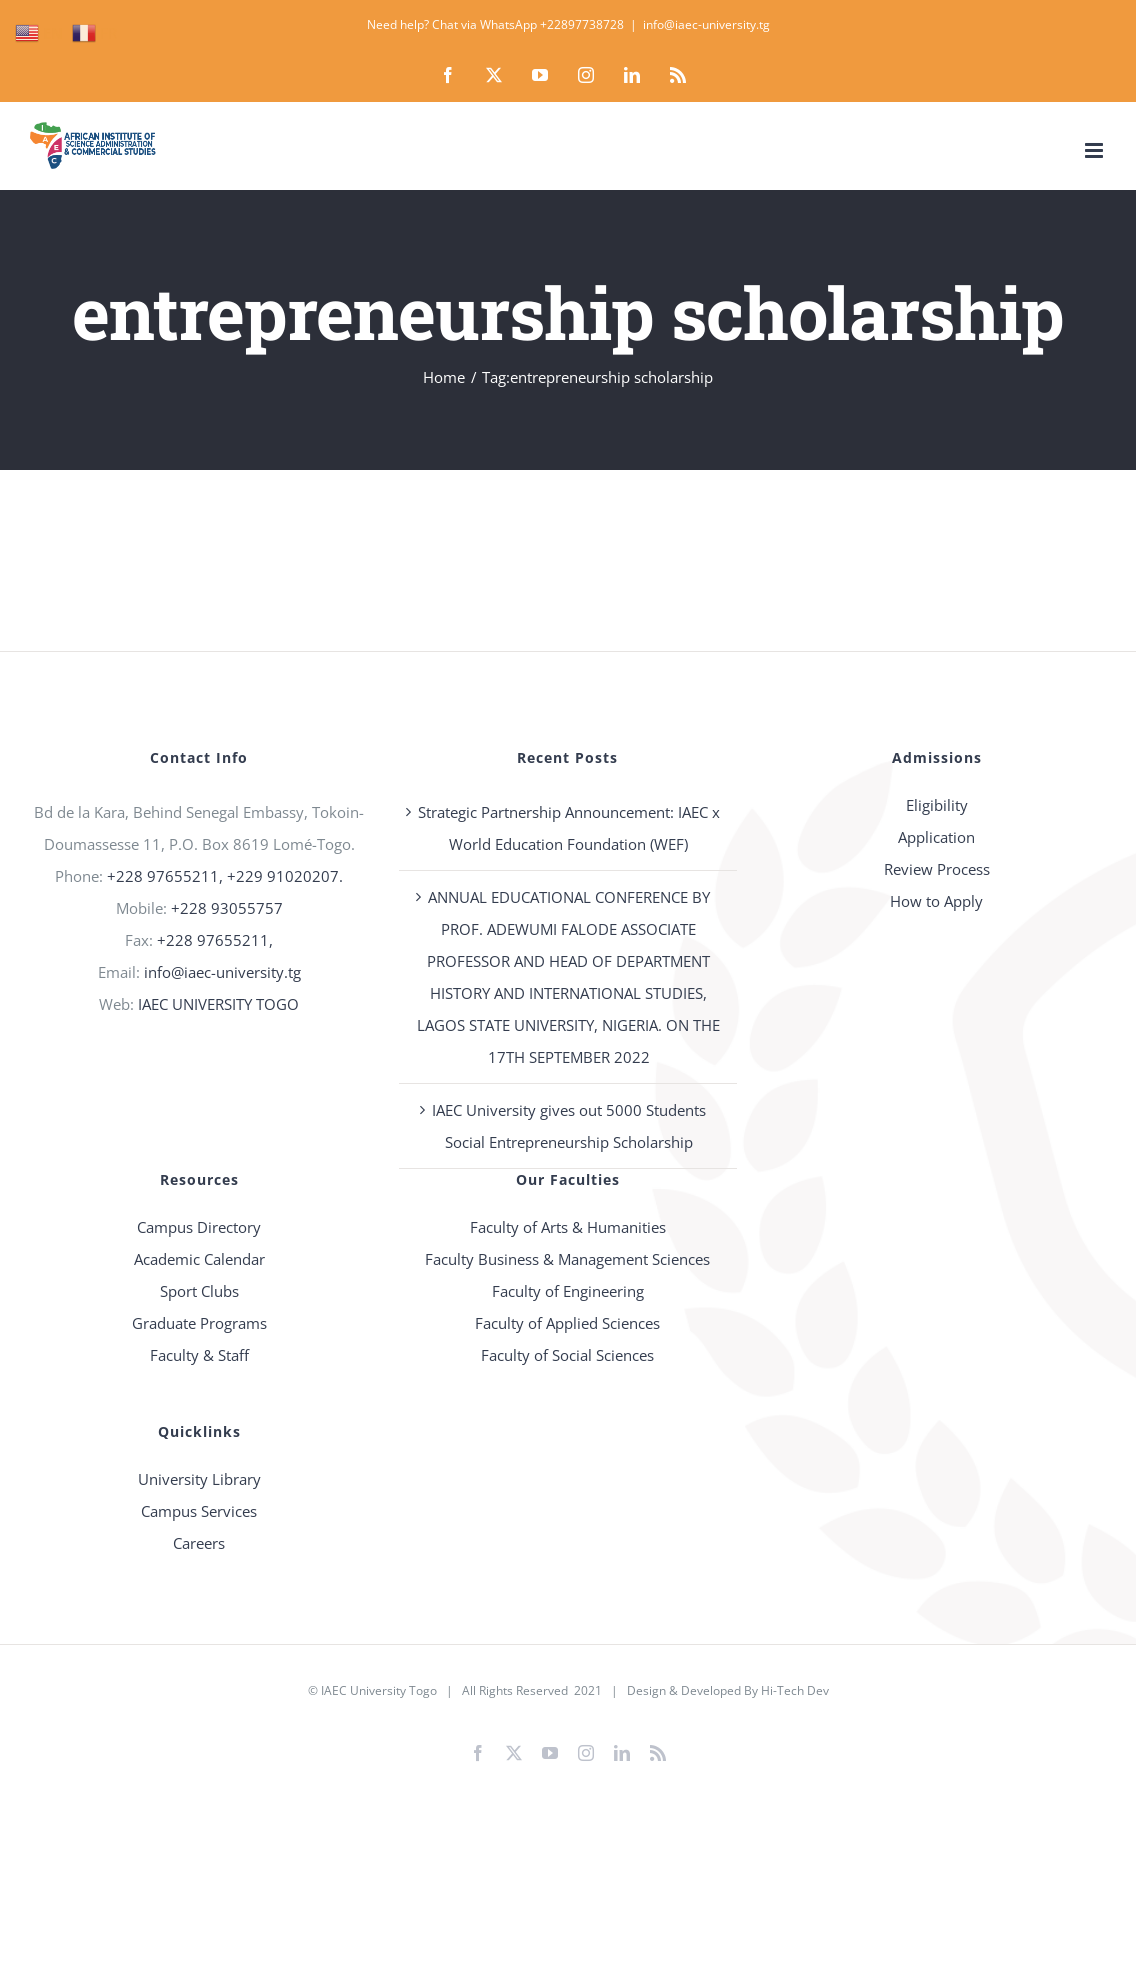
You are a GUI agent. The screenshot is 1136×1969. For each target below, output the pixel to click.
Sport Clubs (199, 1291)
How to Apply (936, 901)
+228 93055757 (227, 908)
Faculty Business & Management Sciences (567, 1259)
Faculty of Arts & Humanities (568, 1227)
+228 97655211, (215, 940)
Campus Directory (199, 1227)
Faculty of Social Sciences (567, 1355)
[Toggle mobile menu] (1095, 150)
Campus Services (199, 1511)
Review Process (937, 869)
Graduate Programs (199, 1323)
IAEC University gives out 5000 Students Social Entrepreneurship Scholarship (569, 1126)
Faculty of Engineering (568, 1291)
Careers (199, 1543)
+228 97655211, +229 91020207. (225, 876)
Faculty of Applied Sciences (567, 1323)
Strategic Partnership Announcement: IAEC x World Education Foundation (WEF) (569, 828)
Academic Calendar (199, 1259)
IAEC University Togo (379, 1690)
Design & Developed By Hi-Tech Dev (728, 1690)
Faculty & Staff (199, 1355)
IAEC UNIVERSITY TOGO (218, 1004)
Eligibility (937, 805)
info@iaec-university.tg (706, 24)
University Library (199, 1479)
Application (936, 837)
